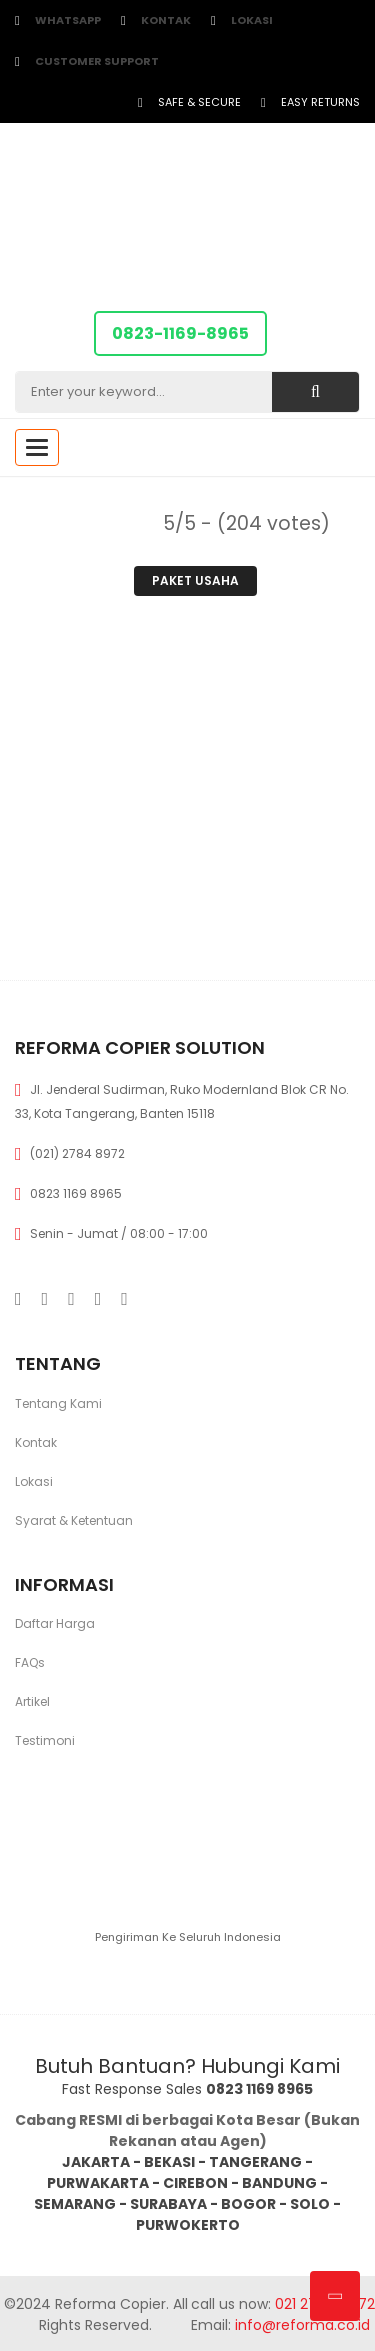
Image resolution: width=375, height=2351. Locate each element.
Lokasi (252, 20)
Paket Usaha (195, 580)
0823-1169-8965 (180, 333)
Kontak (166, 20)
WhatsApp (68, 20)
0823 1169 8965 (76, 1193)
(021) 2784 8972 (77, 1153)
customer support (97, 61)
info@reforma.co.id (300, 2325)
